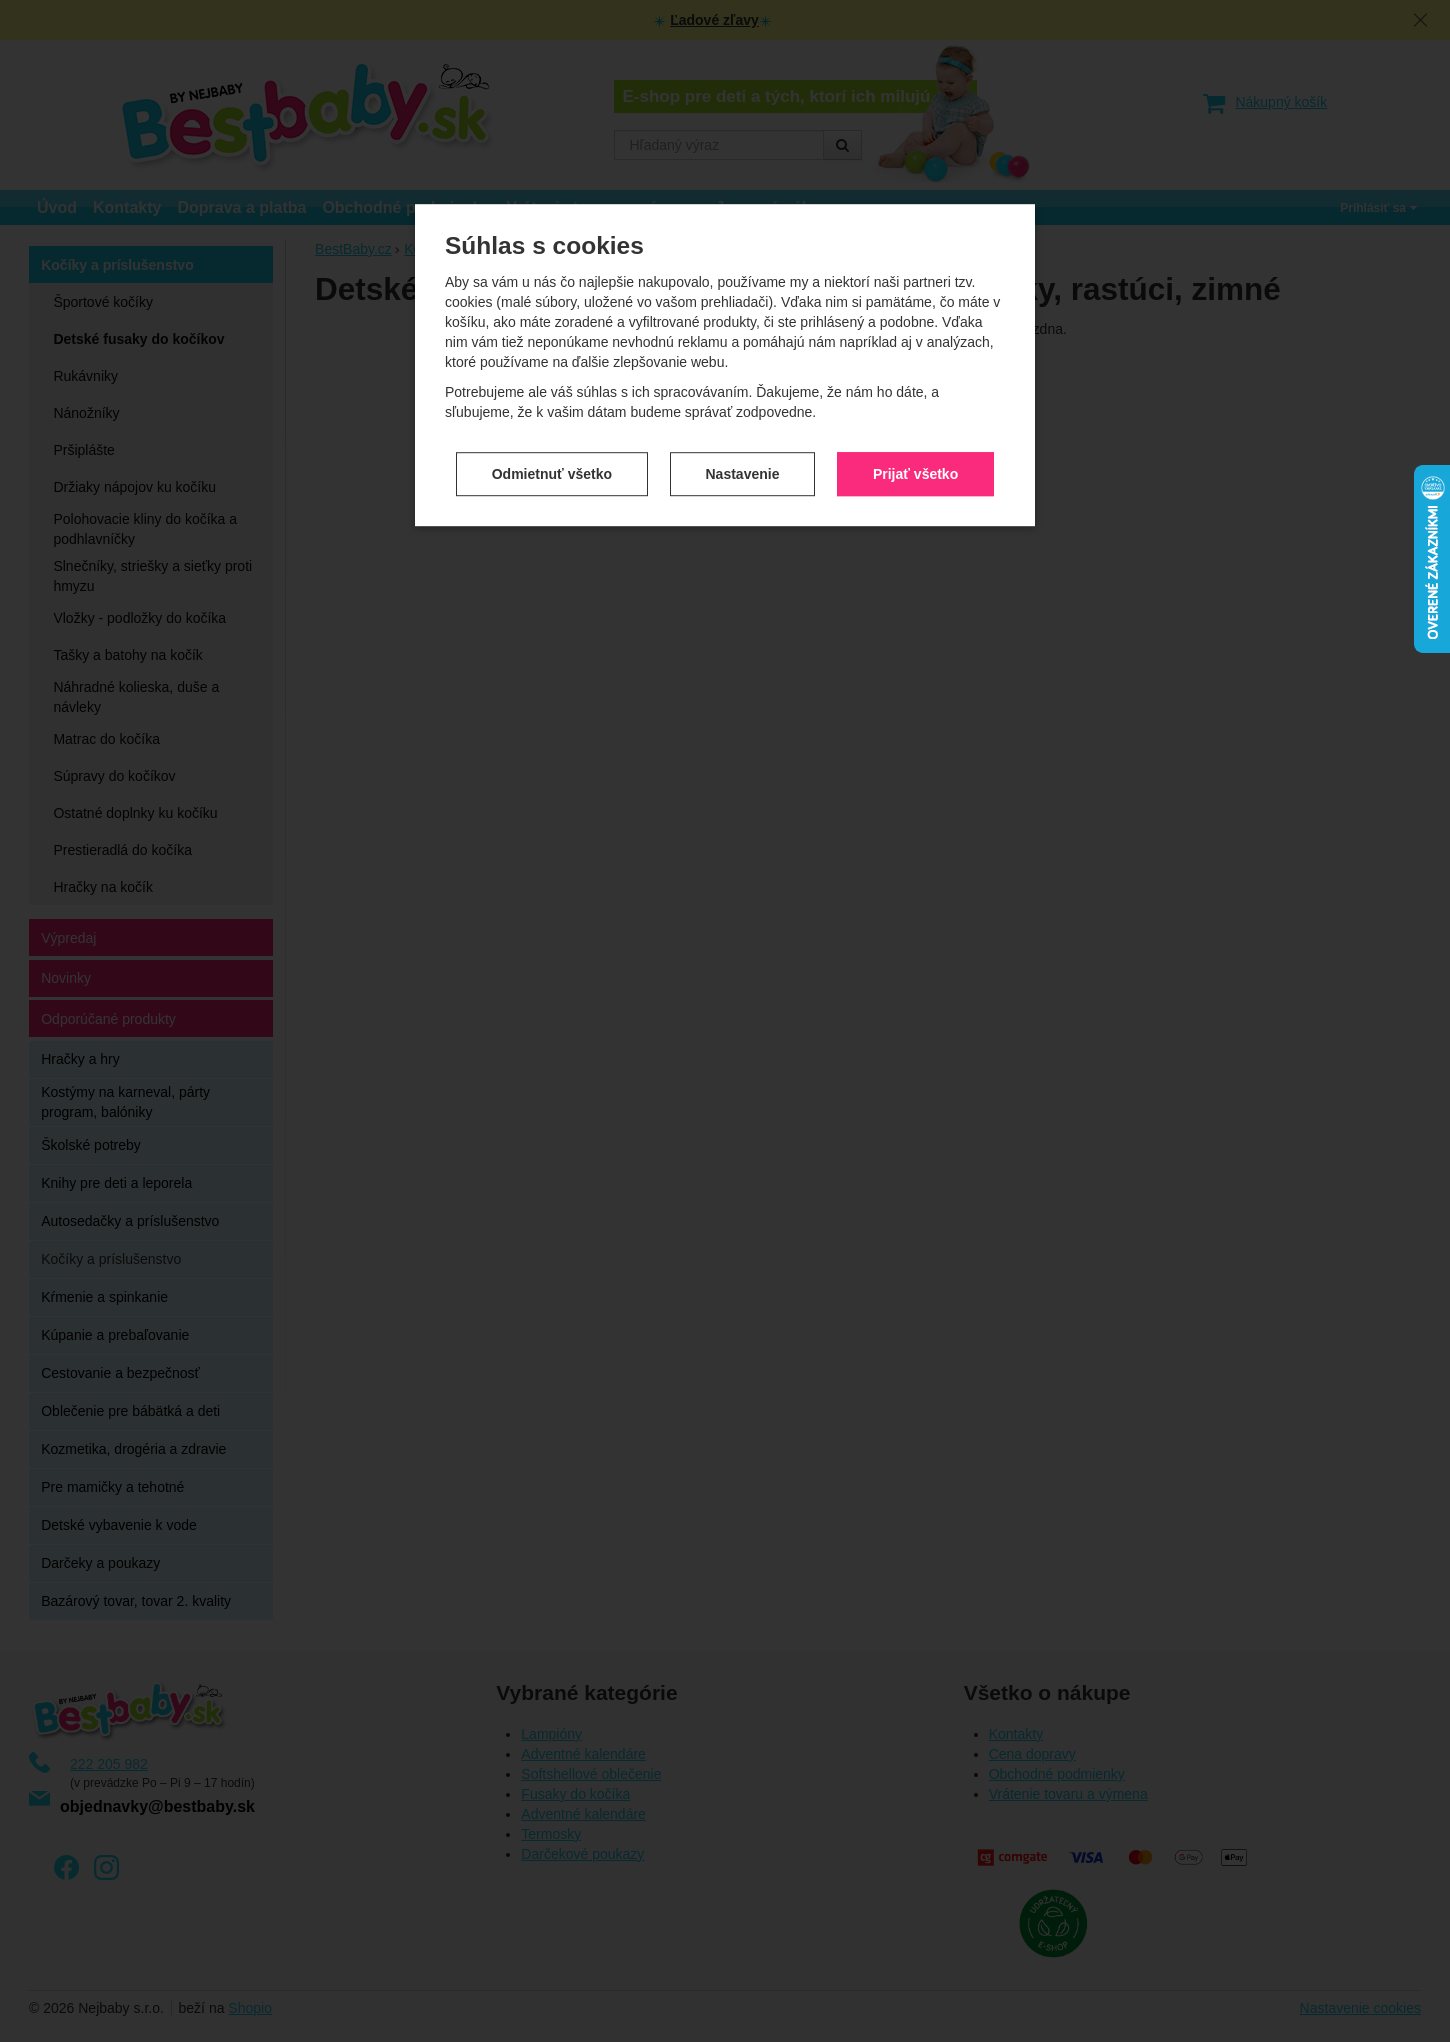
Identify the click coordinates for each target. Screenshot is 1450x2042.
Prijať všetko (915, 354)
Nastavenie (743, 354)
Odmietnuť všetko (552, 354)
